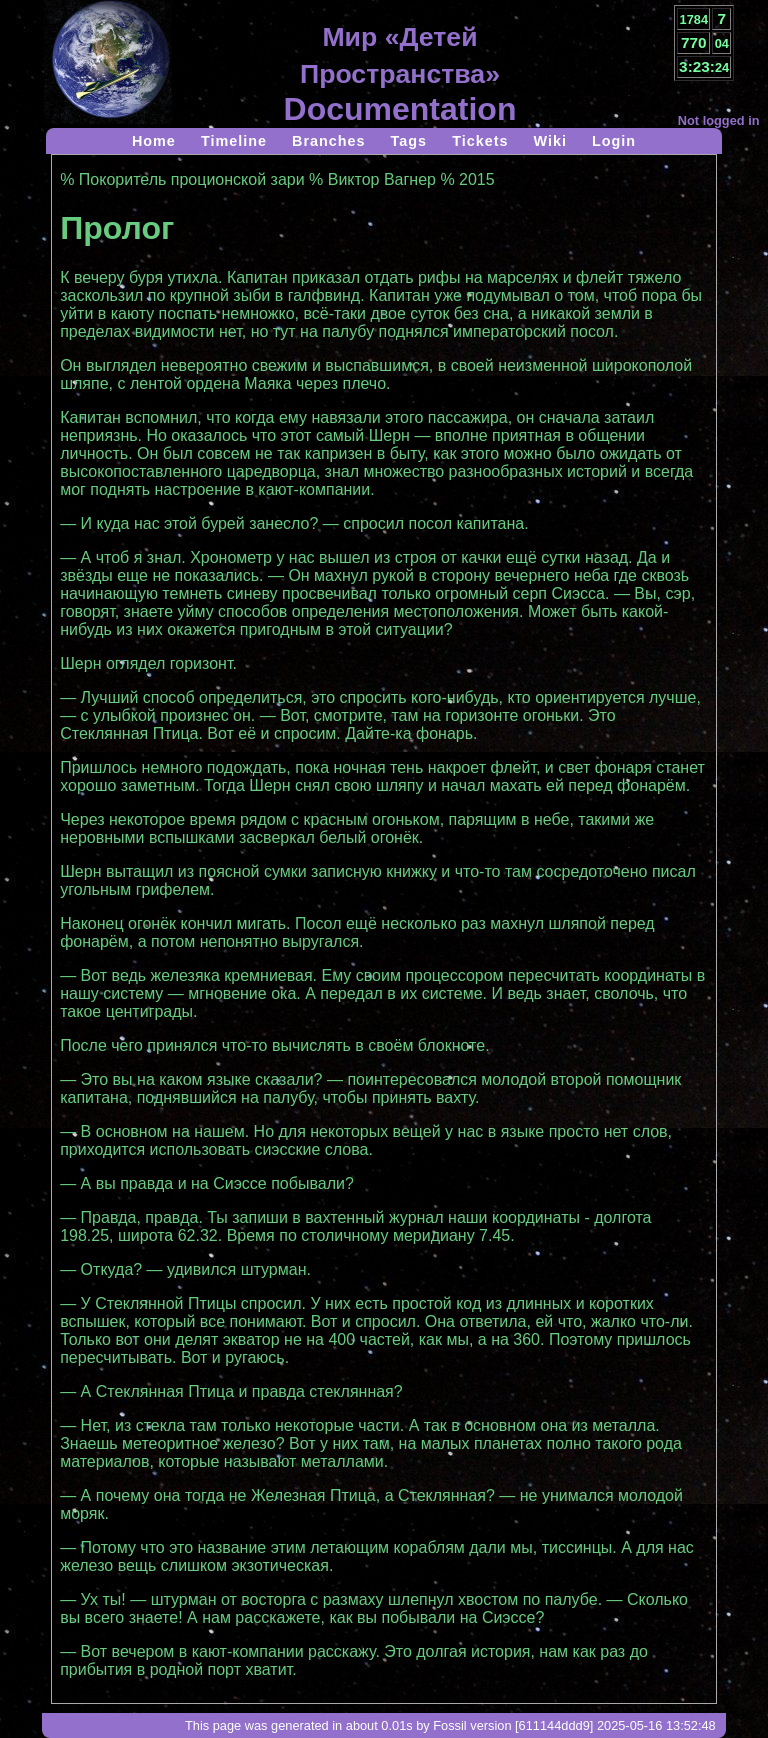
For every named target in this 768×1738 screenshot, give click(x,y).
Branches (329, 141)
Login (614, 141)
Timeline (234, 141)
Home (154, 141)
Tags (409, 141)
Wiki (549, 141)
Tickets (480, 141)
